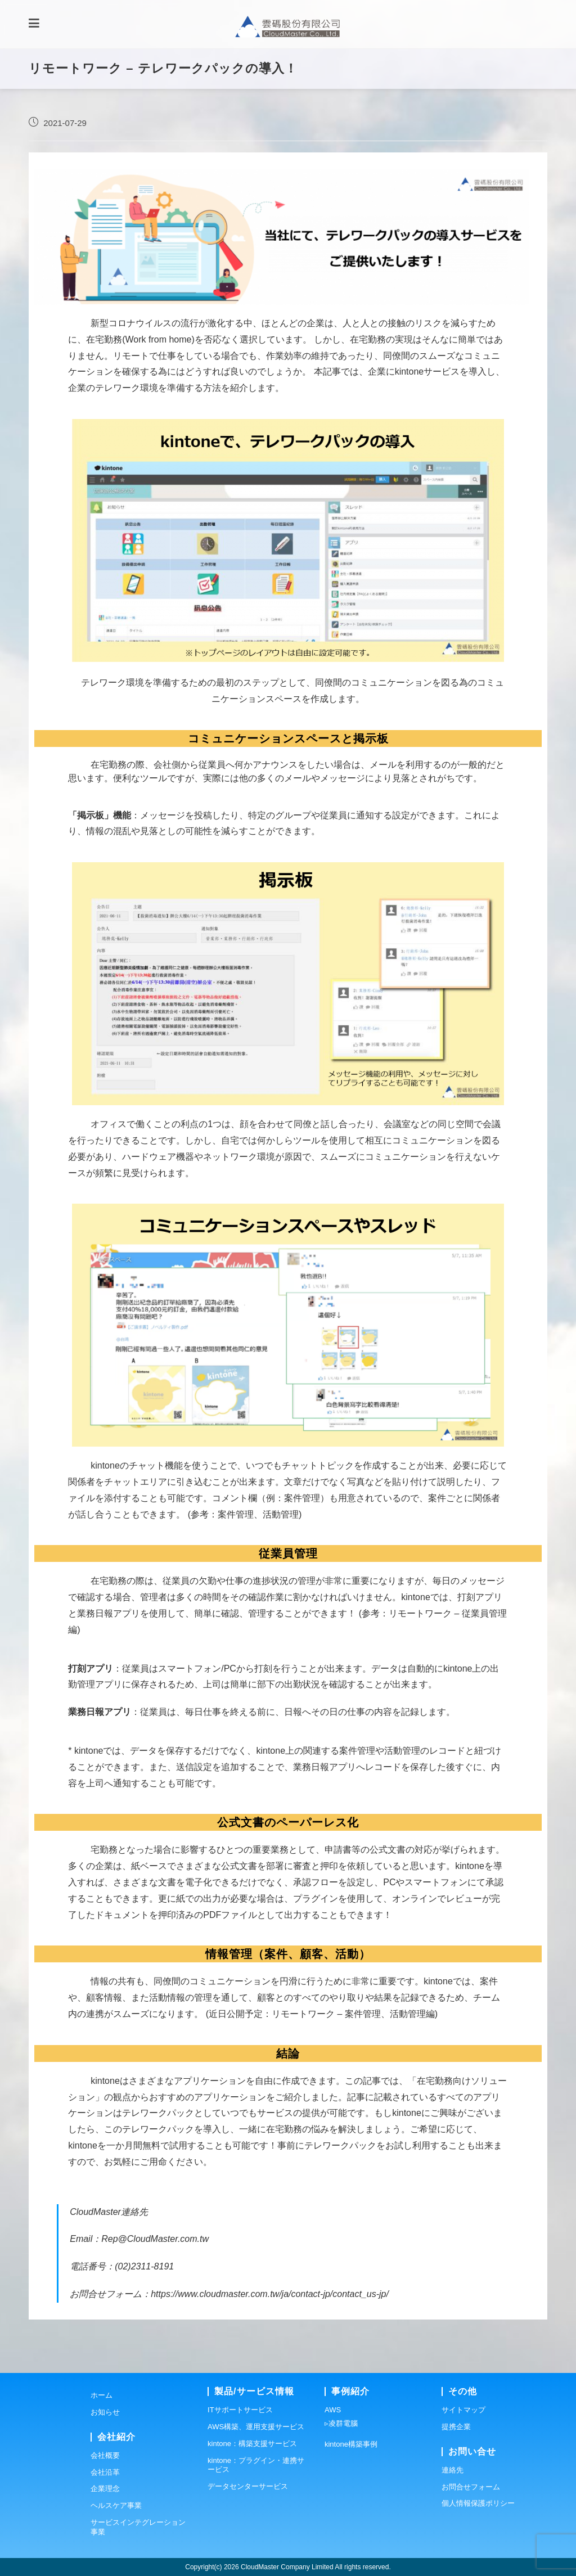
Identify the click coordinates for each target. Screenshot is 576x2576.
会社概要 (105, 2455)
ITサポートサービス (240, 2410)
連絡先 (453, 2469)
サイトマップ (463, 2410)
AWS (333, 2410)
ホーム (101, 2395)
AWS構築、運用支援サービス (256, 2426)
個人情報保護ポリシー (478, 2503)
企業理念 (105, 2488)
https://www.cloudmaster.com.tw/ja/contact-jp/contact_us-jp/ (270, 2302)
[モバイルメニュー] (34, 28)
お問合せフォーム (471, 2486)
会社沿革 (105, 2471)
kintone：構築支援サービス (252, 2443)
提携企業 (456, 2426)
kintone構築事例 (351, 2443)
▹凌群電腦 (341, 2423)
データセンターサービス (248, 2486)
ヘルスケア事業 (116, 2505)
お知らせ (105, 2412)
